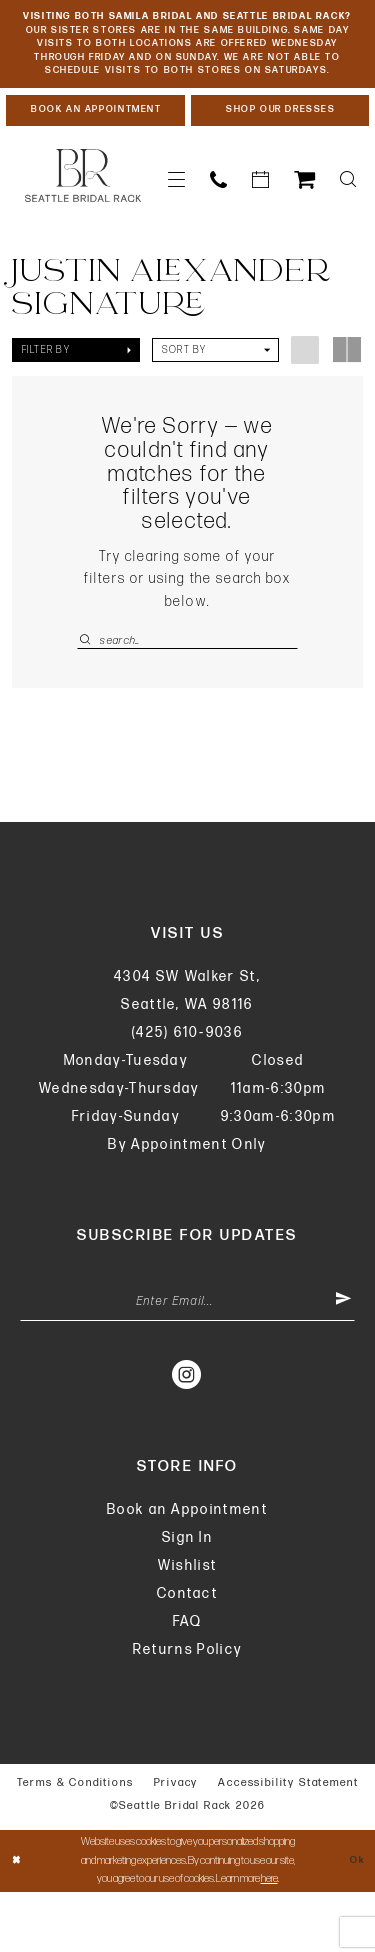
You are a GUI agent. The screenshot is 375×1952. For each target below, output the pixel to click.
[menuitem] (177, 228)
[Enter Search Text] (187, 689)
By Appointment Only (187, 1198)
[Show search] (348, 228)
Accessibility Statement (288, 1842)
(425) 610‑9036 (187, 1086)
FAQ (188, 1681)
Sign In (187, 1597)
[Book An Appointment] (95, 157)
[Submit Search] (88, 689)
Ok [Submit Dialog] (355, 1920)
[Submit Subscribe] (342, 1359)
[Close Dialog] (18, 1920)
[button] (177, 228)
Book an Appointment (187, 1569)
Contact (187, 1653)
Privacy (176, 1842)
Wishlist (188, 1625)
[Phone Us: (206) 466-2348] (219, 228)
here (269, 1938)
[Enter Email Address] (187, 1359)
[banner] (83, 225)
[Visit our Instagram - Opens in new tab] (187, 1434)
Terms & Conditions (75, 1842)
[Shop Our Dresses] (280, 157)
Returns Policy (188, 1709)
